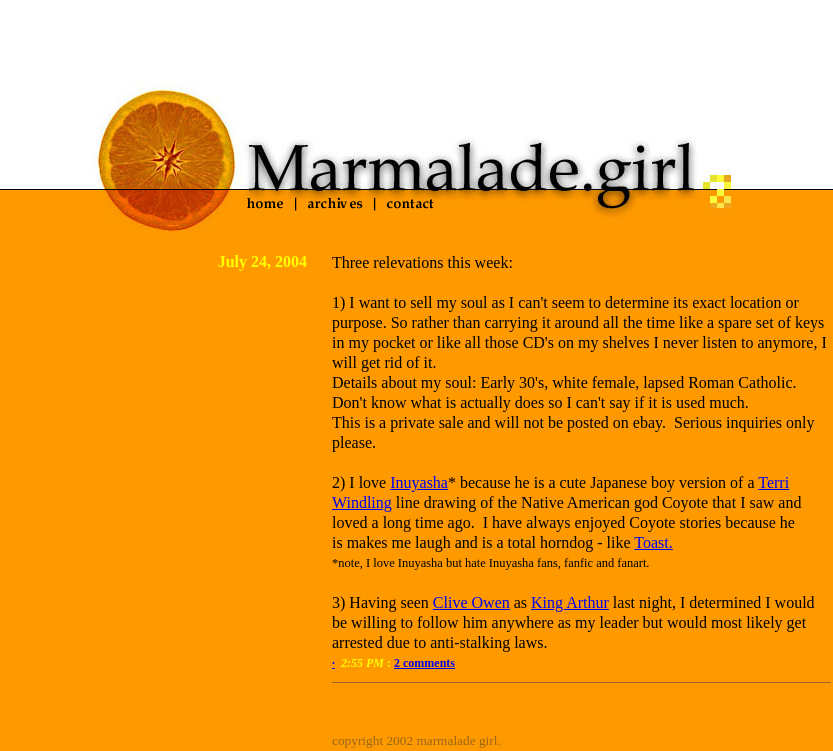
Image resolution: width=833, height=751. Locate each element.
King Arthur (570, 602)
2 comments (424, 663)
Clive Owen (471, 602)
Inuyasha (419, 482)
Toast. (653, 542)
